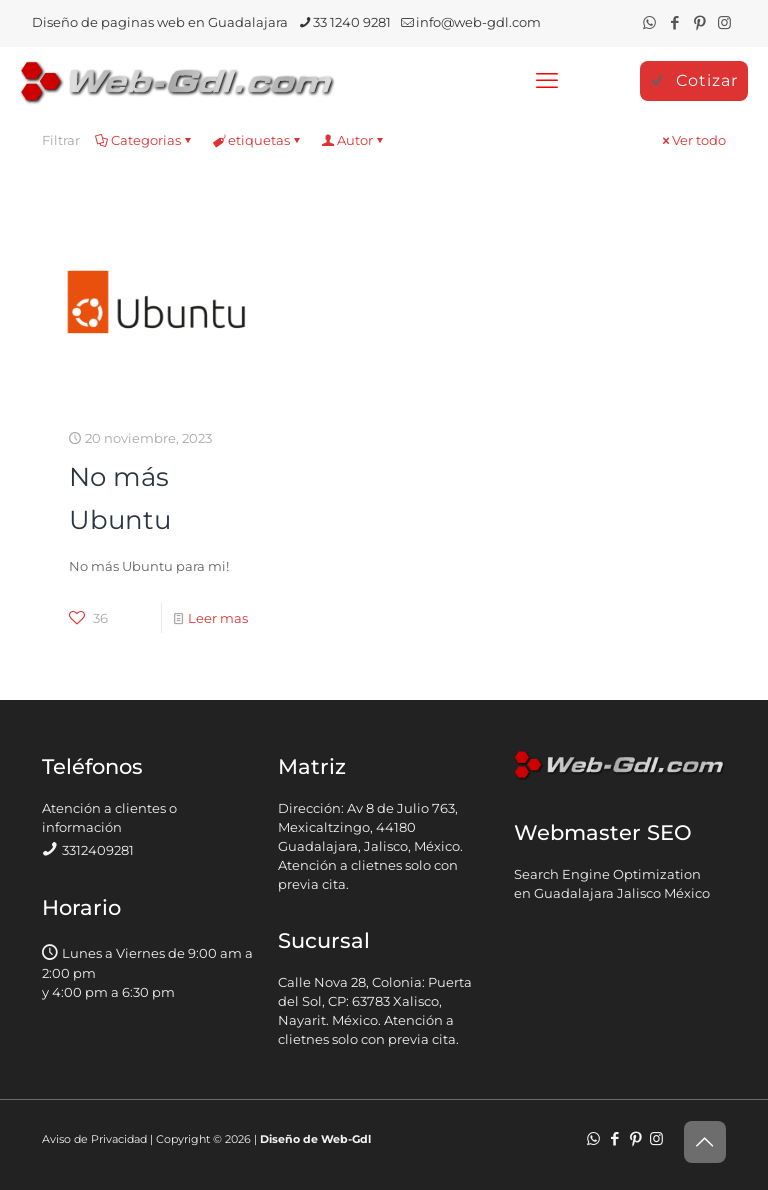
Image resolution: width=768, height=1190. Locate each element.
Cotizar (694, 80)
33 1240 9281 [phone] (352, 22)
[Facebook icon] (674, 22)
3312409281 (98, 850)
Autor (353, 140)
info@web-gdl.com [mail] (478, 22)
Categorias (144, 140)
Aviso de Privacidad (94, 1139)
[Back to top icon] (705, 1142)
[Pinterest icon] (699, 22)
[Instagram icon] (724, 22)
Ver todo (692, 140)
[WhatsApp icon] (649, 22)
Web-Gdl (346, 1139)
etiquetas (257, 140)
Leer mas (218, 618)
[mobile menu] (547, 81)
